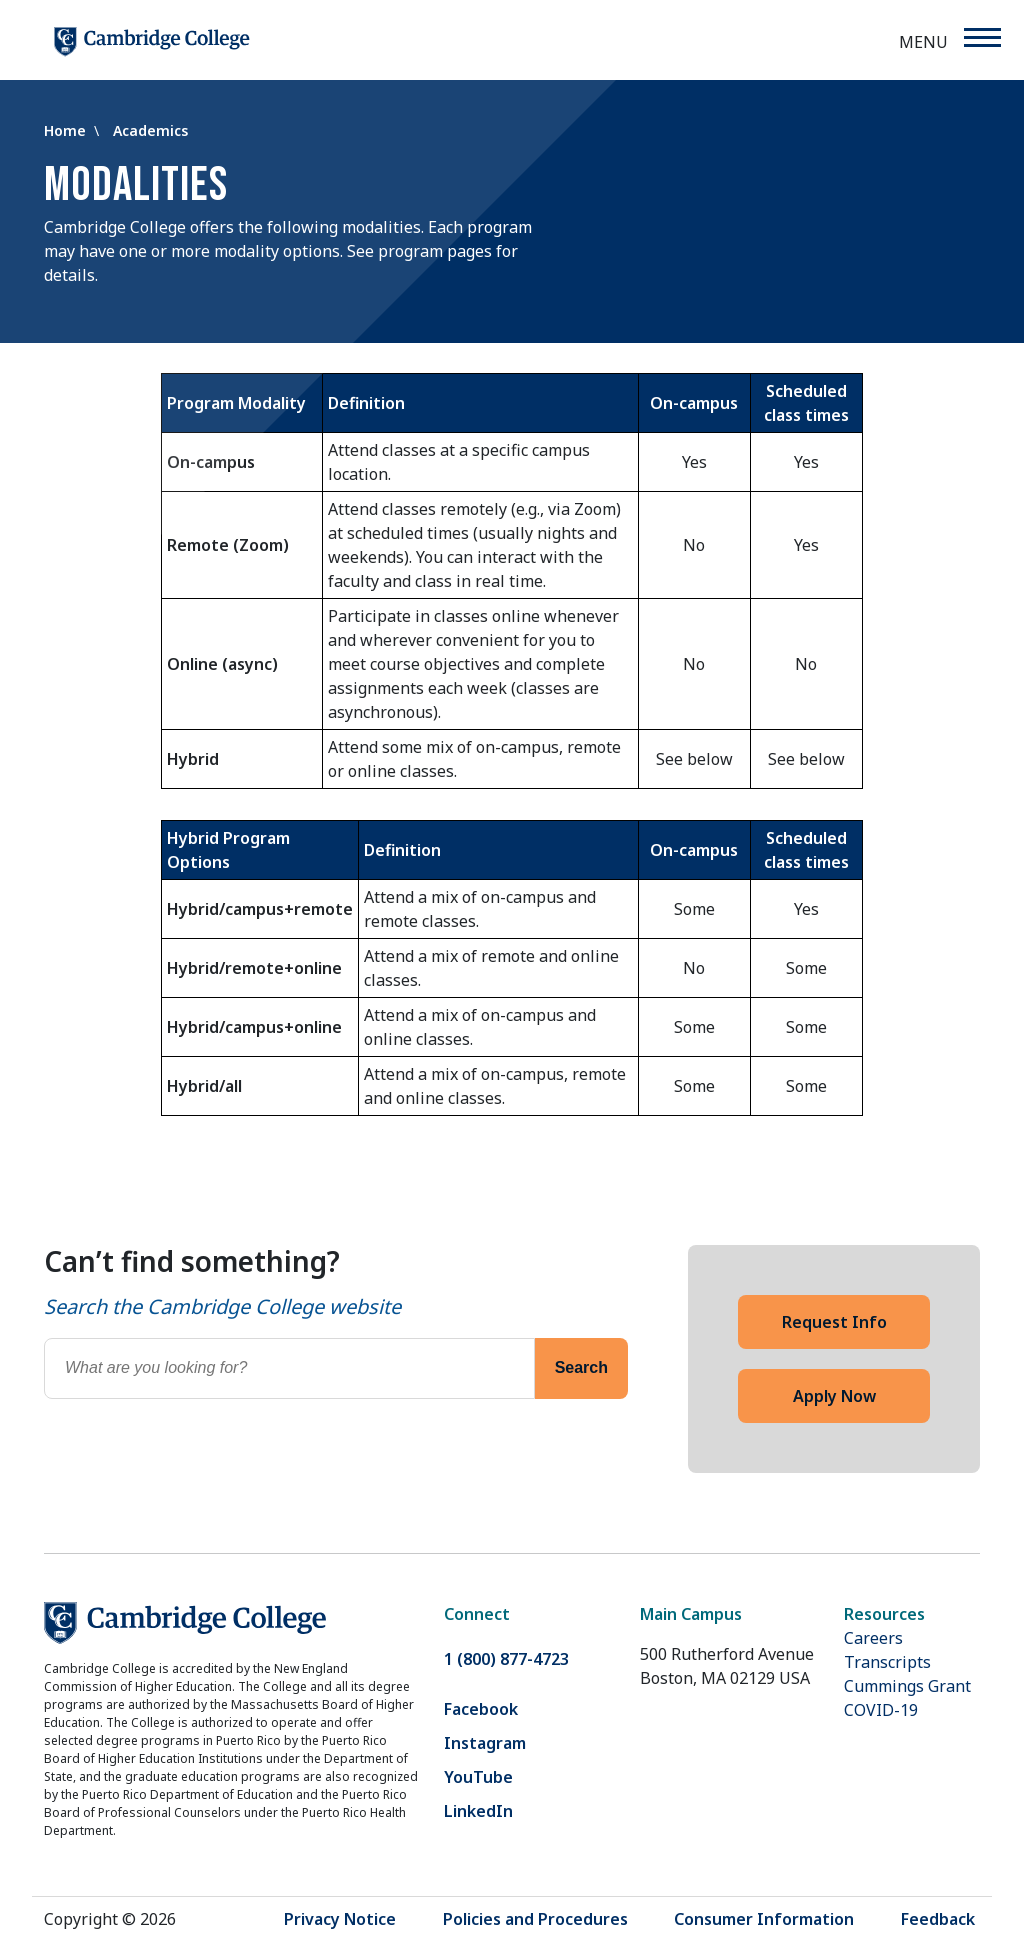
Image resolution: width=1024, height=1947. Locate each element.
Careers (873, 1638)
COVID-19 (881, 1710)
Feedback (938, 1919)
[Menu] (981, 37)
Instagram (485, 1743)
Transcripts (887, 1662)
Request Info (834, 1322)
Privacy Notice (340, 1919)
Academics (150, 130)
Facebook (481, 1709)
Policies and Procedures (535, 1919)
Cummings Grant (907, 1686)
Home (67, 130)
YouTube (478, 1777)
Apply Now (834, 1396)
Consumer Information (764, 1919)
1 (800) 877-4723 (506, 1659)
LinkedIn (478, 1811)
